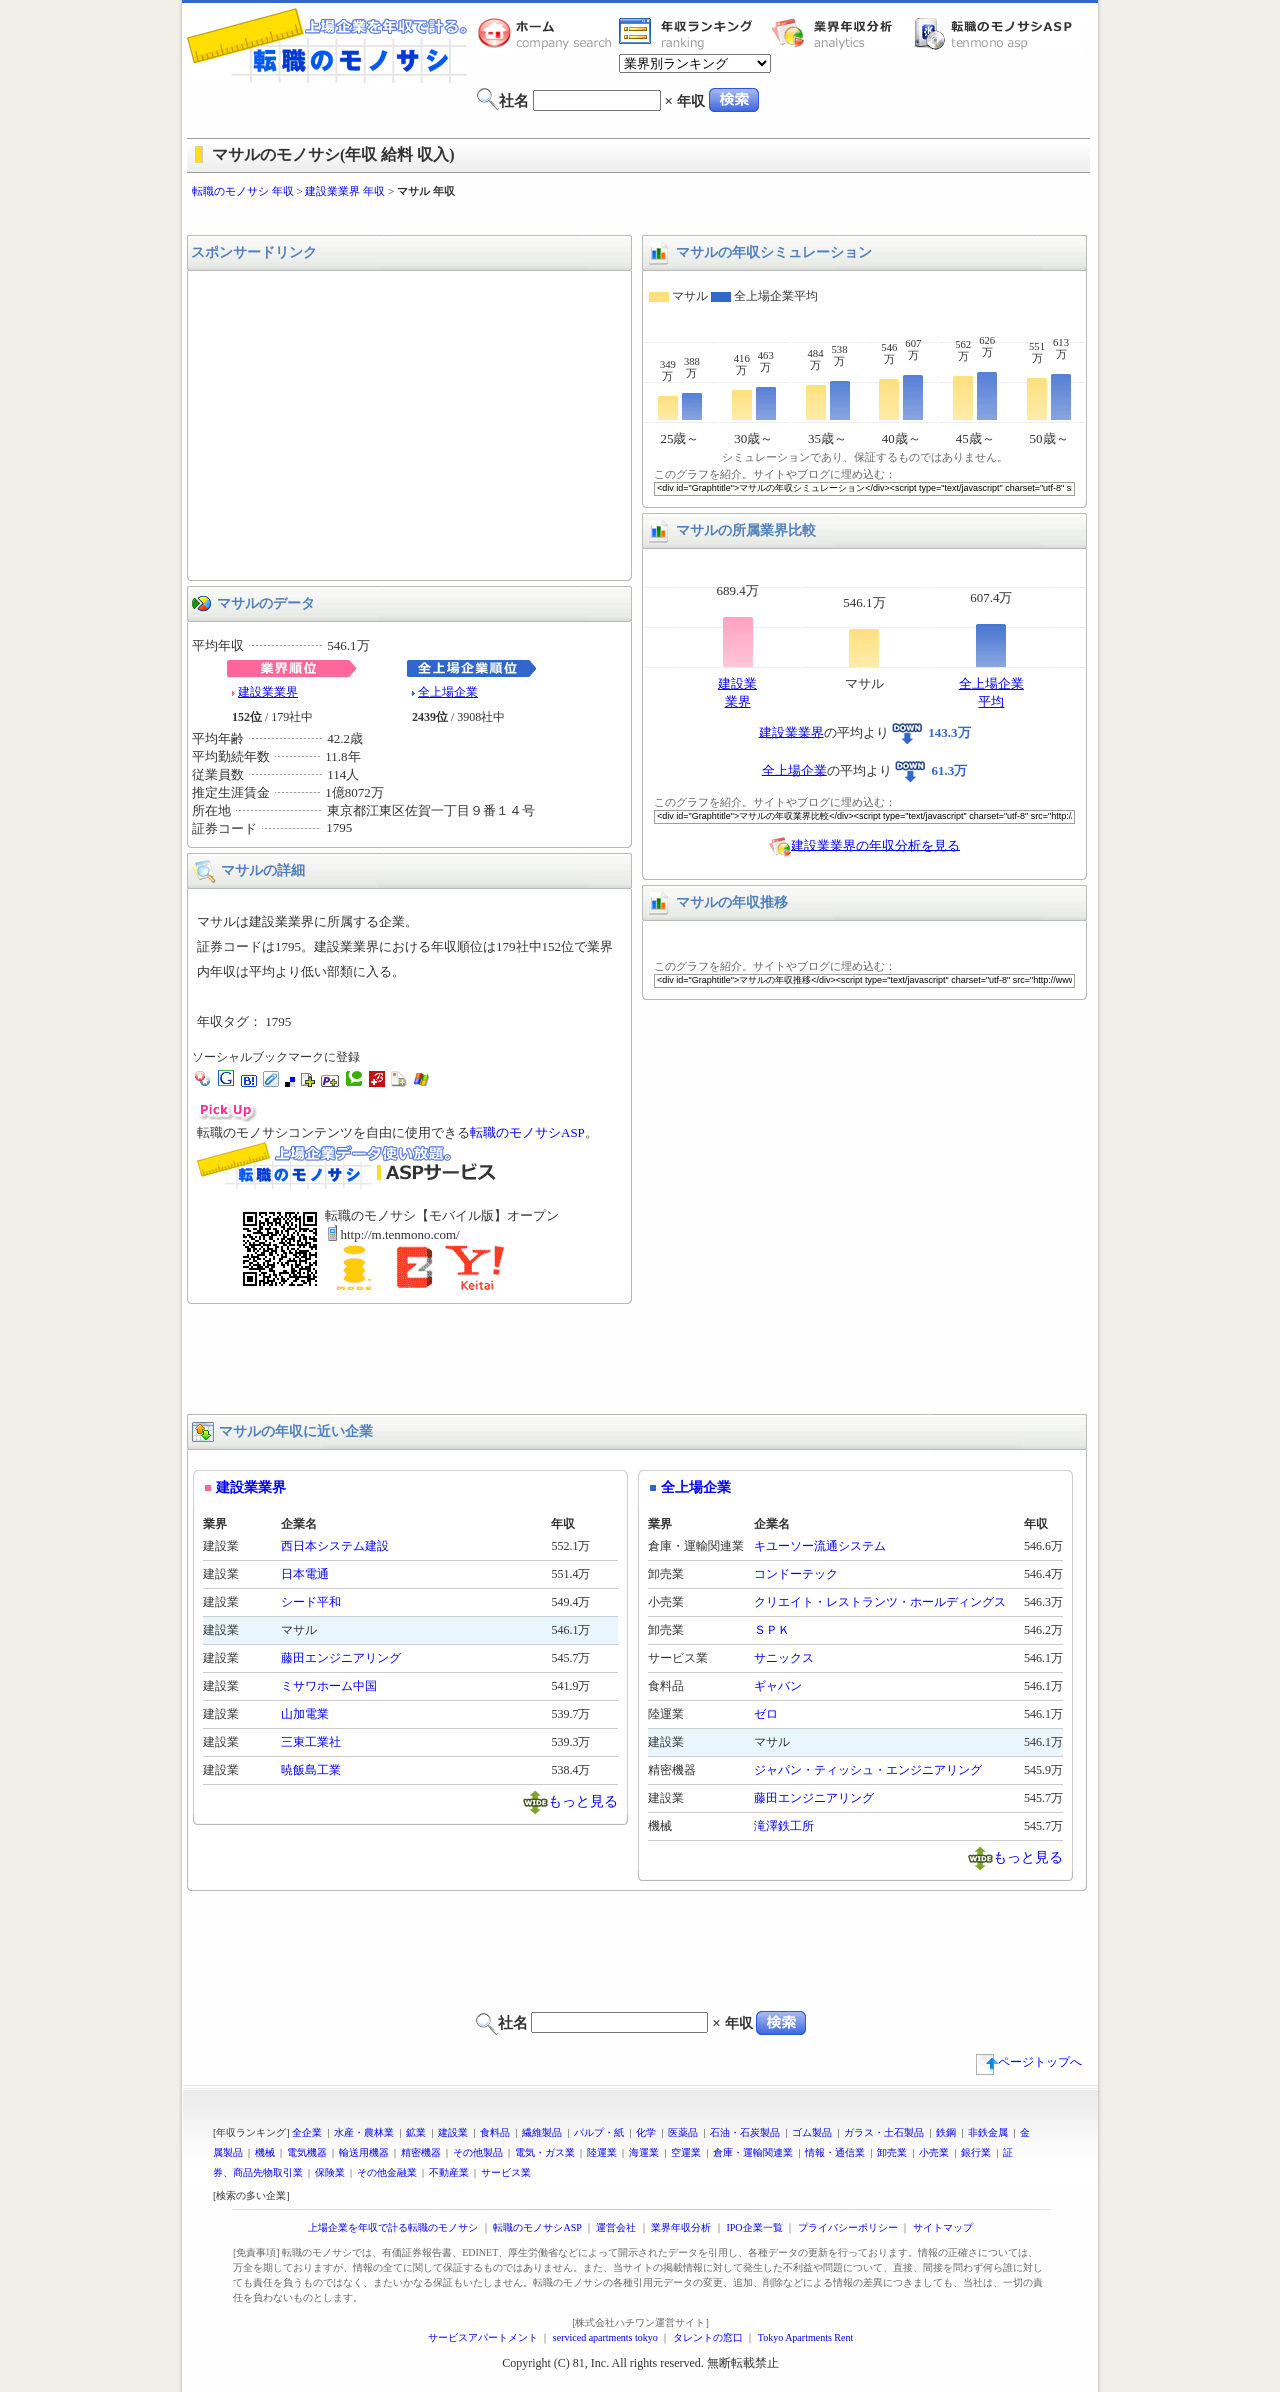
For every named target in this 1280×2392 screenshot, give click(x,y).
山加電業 (305, 1714)
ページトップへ (1029, 2062)
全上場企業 (448, 692)
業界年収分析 (842, 33)
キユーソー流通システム (820, 1546)
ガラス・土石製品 (884, 2132)
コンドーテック (796, 1574)
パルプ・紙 (599, 2132)
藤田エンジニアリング (341, 1658)
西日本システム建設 (335, 1546)
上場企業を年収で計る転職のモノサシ (393, 2227)
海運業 (644, 2152)
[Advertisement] (640, 217)
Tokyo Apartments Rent (805, 2337)
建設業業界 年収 (345, 191)
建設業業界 (268, 692)
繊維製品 (542, 2132)
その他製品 (478, 2152)
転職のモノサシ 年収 (243, 191)
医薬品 (683, 2132)
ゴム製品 (812, 2132)
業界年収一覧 (689, 33)
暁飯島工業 (311, 1770)
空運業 (686, 2152)
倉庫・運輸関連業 (753, 2152)
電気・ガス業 (545, 2152)
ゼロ (766, 1714)
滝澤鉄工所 (784, 1826)
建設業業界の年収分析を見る (875, 844)
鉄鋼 (946, 2132)
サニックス (784, 1658)
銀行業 (976, 2152)
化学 (646, 2132)
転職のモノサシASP (998, 33)
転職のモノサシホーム (548, 33)
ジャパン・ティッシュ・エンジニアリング (868, 1770)
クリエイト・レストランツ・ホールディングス (880, 1602)
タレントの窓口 (708, 2337)
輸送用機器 (364, 2152)
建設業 (453, 2132)
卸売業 (892, 2152)
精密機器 (421, 2152)
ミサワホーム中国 (329, 1686)
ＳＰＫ (772, 1630)
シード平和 (311, 1602)
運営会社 (616, 2227)
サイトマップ (943, 2227)
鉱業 (416, 2132)
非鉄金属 (988, 2132)
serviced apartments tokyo (605, 2337)
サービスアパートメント (483, 2337)
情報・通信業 (835, 2152)
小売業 (934, 2152)
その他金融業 (387, 2172)
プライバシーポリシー (848, 2227)
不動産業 (449, 2172)
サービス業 (506, 2172)
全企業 (307, 2132)
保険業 (330, 2172)
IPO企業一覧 (754, 2227)
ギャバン (778, 1686)
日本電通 (305, 1574)
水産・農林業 (364, 2132)
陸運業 (602, 2152)
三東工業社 (311, 1742)
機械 (265, 2152)
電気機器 (307, 2152)
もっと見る (583, 1800)
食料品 (495, 2132)
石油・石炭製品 (745, 2132)
